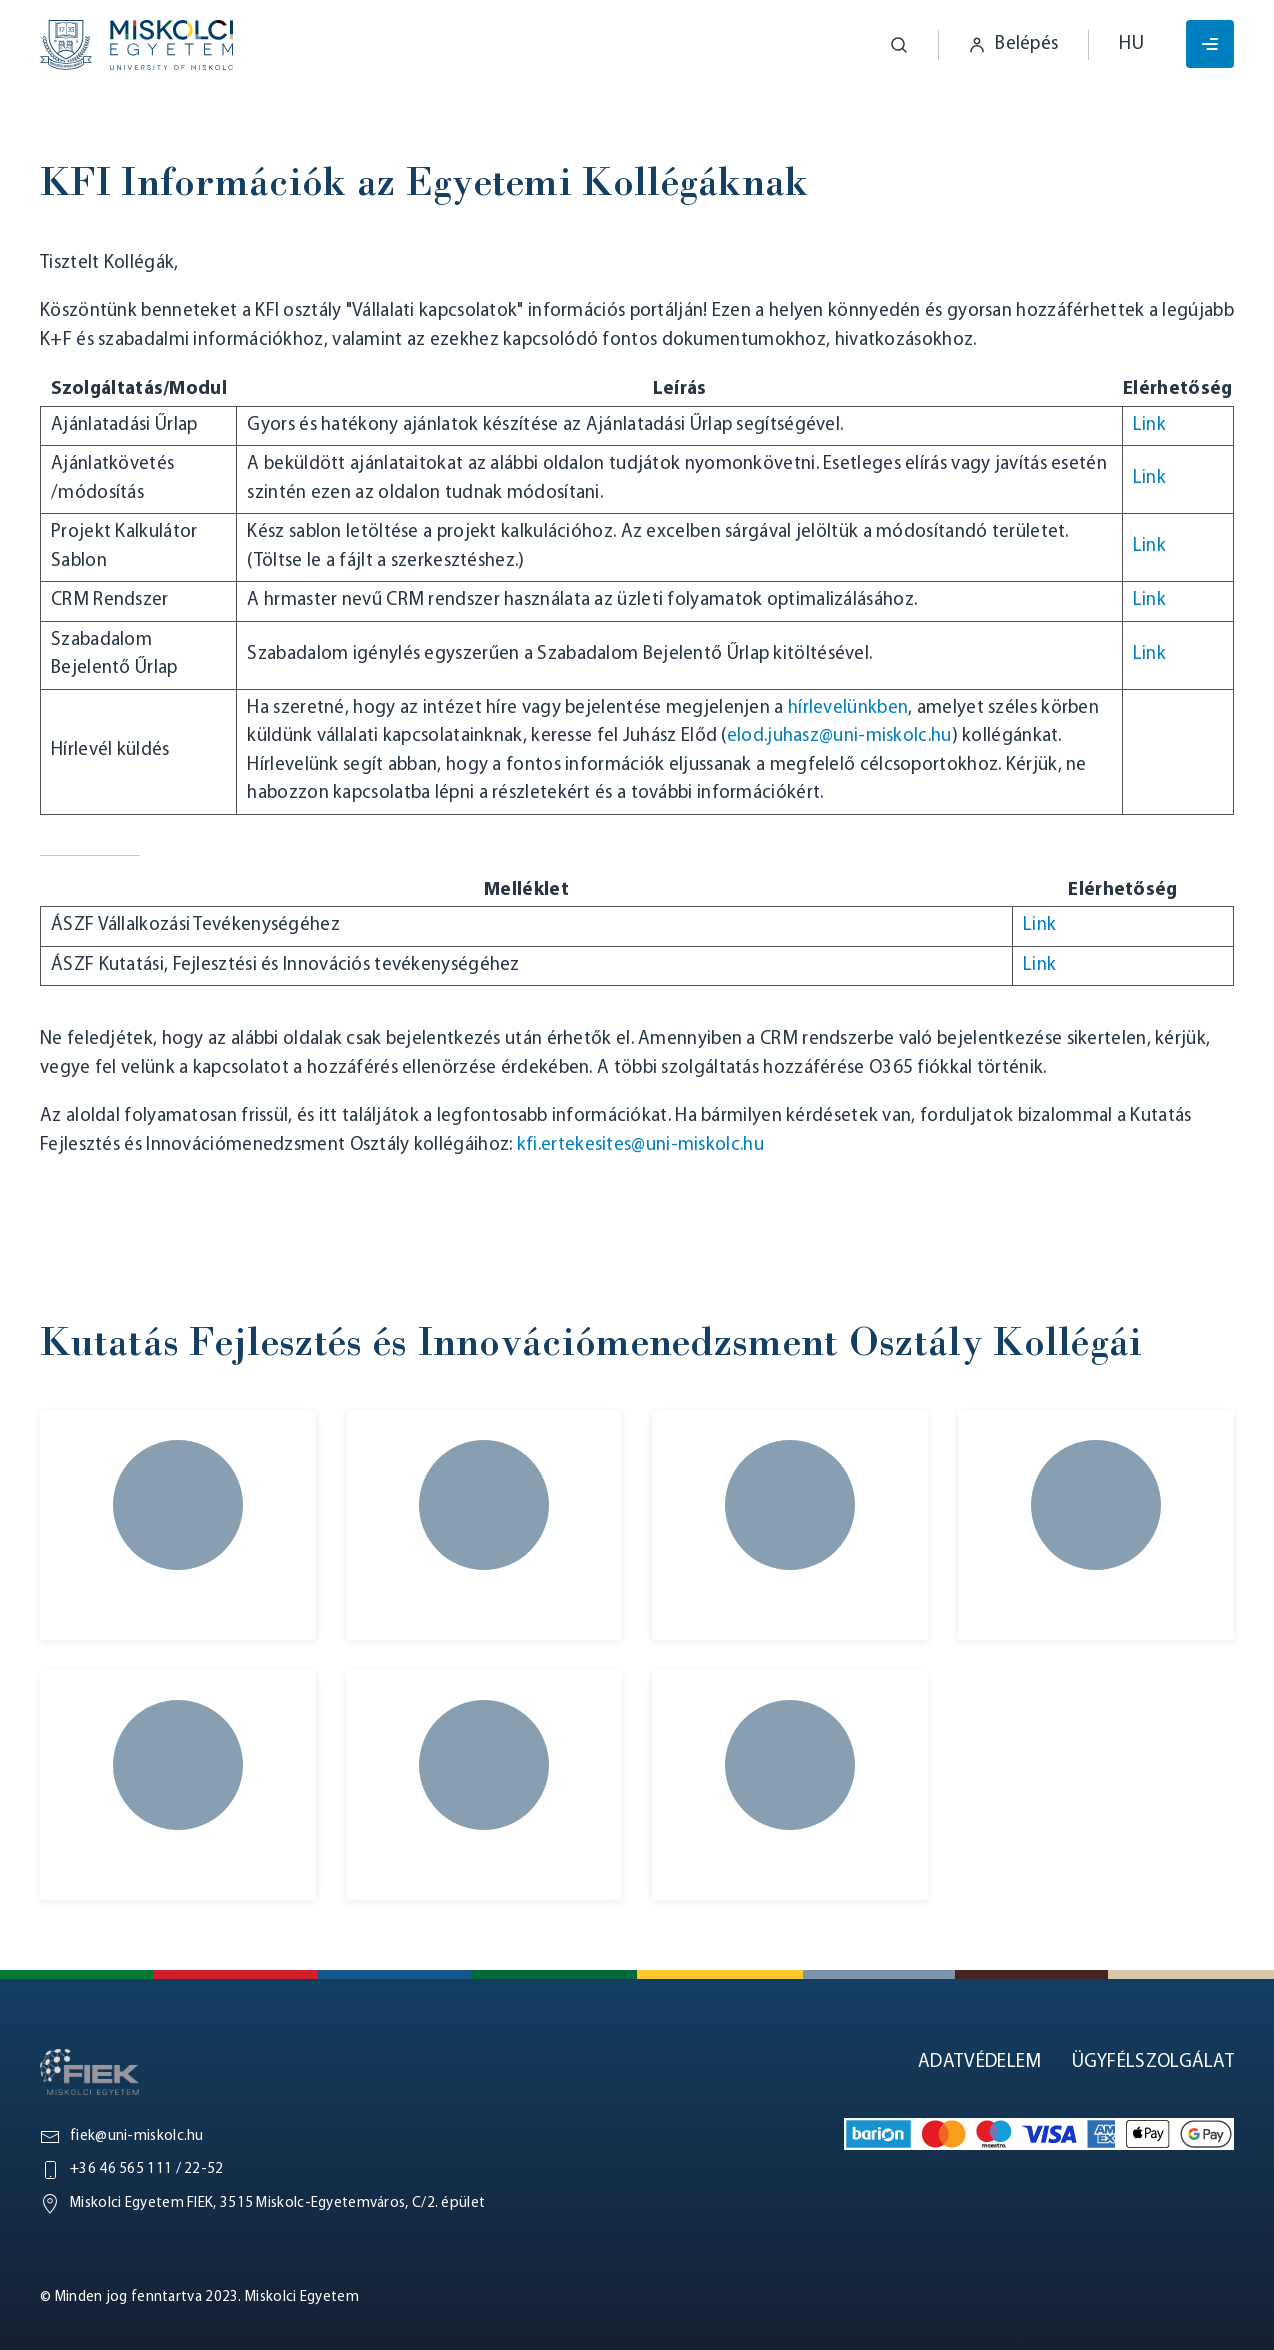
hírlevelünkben (848, 708)
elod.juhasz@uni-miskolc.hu (839, 736)
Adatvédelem (979, 2062)
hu (1131, 44)
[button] (884, 45)
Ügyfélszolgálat (1153, 2062)
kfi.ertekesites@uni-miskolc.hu (640, 1145)
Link (1149, 425)
